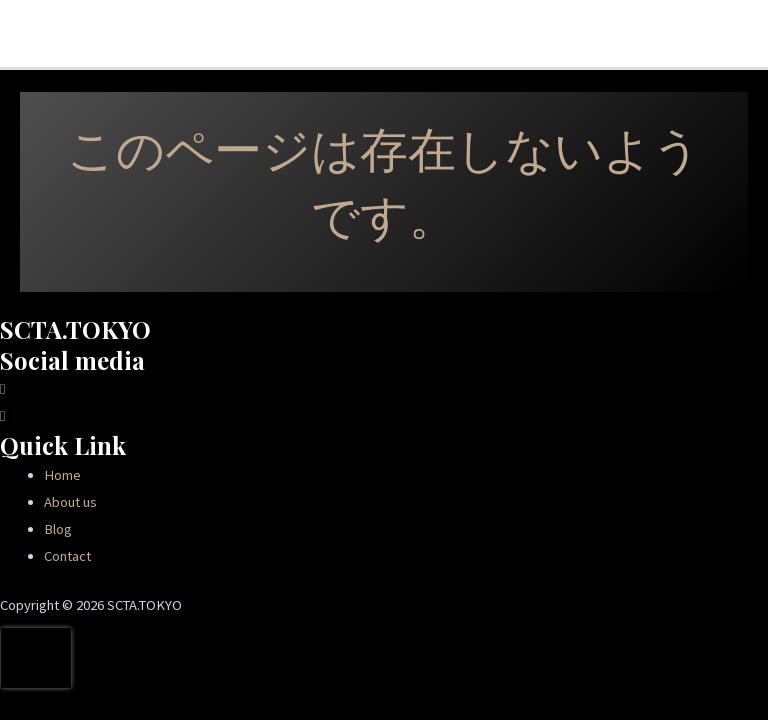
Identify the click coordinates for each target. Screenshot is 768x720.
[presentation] (36, 658)
